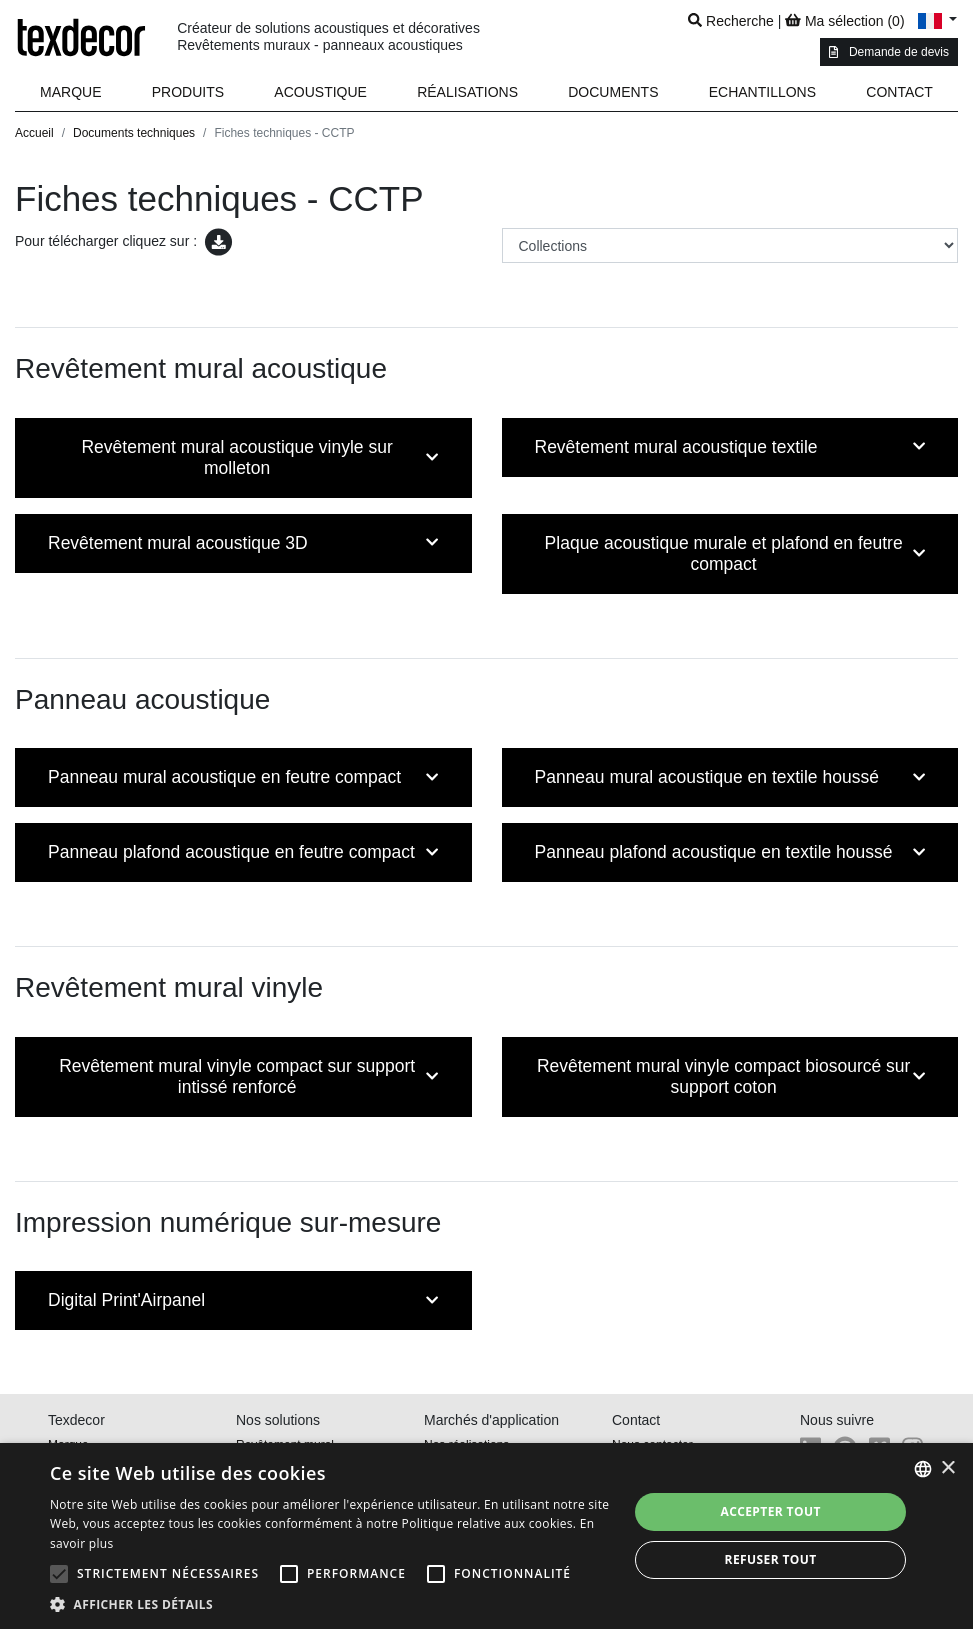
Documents (613, 92)
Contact (899, 92)
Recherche (731, 21)
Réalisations (467, 92)
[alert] (486, 1536)
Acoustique (320, 92)
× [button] (947, 1468)
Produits (188, 92)
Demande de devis (889, 52)
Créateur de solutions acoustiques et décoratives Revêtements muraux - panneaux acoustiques (328, 36)
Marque (70, 92)
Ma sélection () (844, 21)
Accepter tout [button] (770, 1511)
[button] (188, 92)
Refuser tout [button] (771, 1559)
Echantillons (762, 92)
